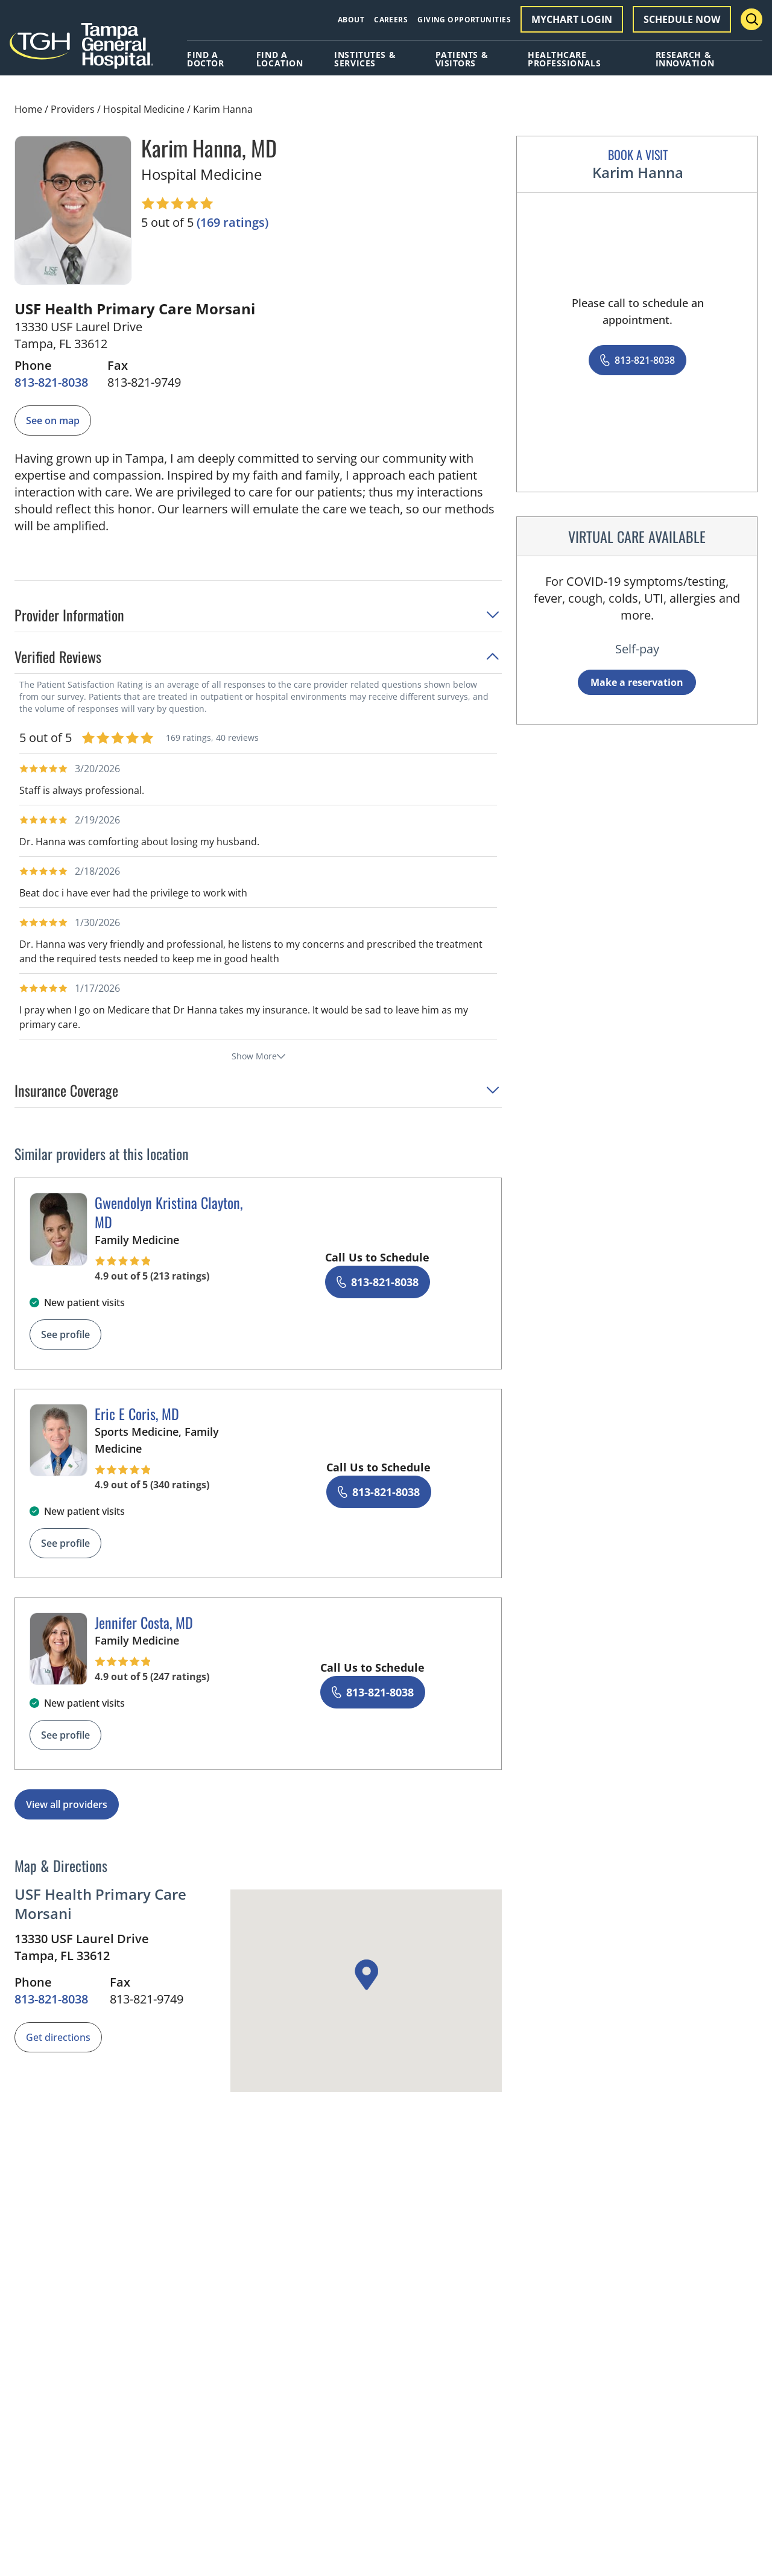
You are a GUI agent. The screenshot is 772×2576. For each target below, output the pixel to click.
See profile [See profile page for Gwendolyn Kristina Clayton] (65, 1334)
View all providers (66, 1804)
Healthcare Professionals (564, 59)
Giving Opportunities (464, 19)
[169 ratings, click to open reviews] (232, 222)
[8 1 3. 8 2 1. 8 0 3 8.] (51, 382)
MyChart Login (571, 19)
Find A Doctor (205, 59)
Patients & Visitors (462, 59)
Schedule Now (682, 19)
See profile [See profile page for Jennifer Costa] (65, 1735)
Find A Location (279, 59)
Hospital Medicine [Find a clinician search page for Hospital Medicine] (144, 109)
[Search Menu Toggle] (751, 19)
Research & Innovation (685, 59)
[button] (258, 618)
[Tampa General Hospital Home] (81, 50)
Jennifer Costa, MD (144, 1622)
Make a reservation (636, 682)
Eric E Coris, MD (137, 1413)
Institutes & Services (365, 59)
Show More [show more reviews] (258, 1056)
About (351, 19)
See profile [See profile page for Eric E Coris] (65, 1543)
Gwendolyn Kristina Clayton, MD (168, 1211)
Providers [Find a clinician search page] (73, 109)
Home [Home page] (28, 109)
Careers (391, 19)
